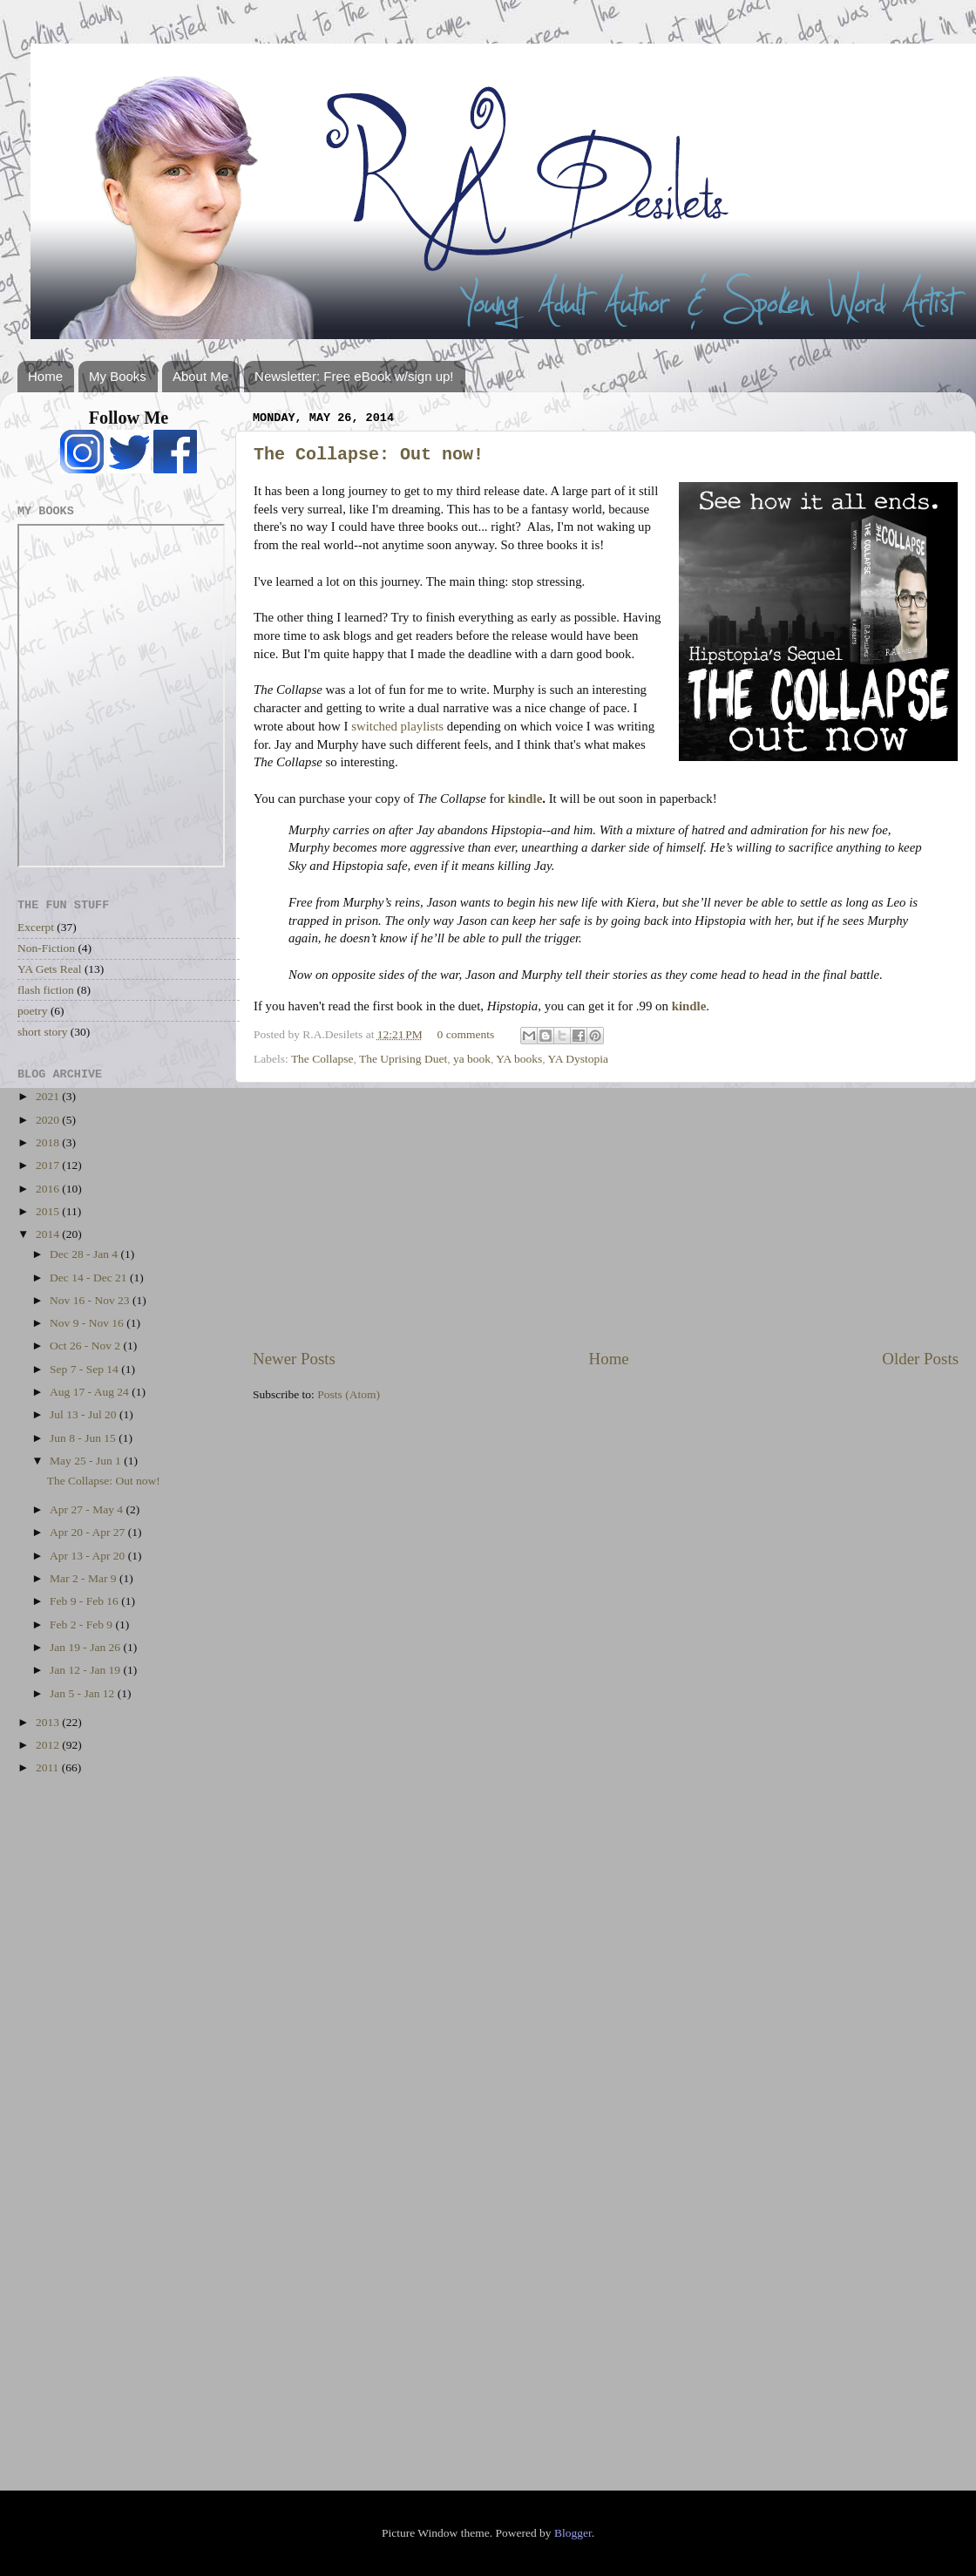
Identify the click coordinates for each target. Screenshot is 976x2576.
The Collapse (322, 1058)
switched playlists (397, 726)
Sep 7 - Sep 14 (85, 1369)
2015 (49, 1211)
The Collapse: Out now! (369, 455)
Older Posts (920, 1358)
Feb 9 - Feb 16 (85, 1600)
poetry (32, 1010)
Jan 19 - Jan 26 (86, 1647)
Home (45, 376)
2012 (49, 1744)
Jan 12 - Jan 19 (86, 1669)
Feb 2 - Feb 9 (82, 1624)
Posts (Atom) (348, 1394)
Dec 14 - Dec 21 (90, 1277)
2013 (49, 1722)
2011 (49, 1767)
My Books (117, 376)
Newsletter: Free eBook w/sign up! (353, 376)
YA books (519, 1058)
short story (42, 1031)
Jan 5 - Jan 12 (84, 1693)
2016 (49, 1188)
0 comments (466, 1034)
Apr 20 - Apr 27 (89, 1532)
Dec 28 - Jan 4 (85, 1254)
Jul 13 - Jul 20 (84, 1414)
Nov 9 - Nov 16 (88, 1322)
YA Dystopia (578, 1058)
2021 (49, 1096)
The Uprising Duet (403, 1058)
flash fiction (45, 989)
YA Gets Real (49, 968)
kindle (525, 798)
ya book (472, 1058)
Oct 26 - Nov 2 (86, 1345)
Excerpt (35, 927)
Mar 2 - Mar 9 (84, 1578)
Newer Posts (294, 1358)
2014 (49, 1233)
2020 (49, 1119)
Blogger (573, 2532)
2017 (49, 1165)
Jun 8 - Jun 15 (84, 1437)
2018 (49, 1142)
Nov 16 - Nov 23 (91, 1300)
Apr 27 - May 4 (87, 1509)
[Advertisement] (605, 1215)
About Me (200, 376)
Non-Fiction (46, 948)
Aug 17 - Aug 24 (91, 1391)
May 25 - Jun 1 (87, 1460)
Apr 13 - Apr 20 (89, 1555)
